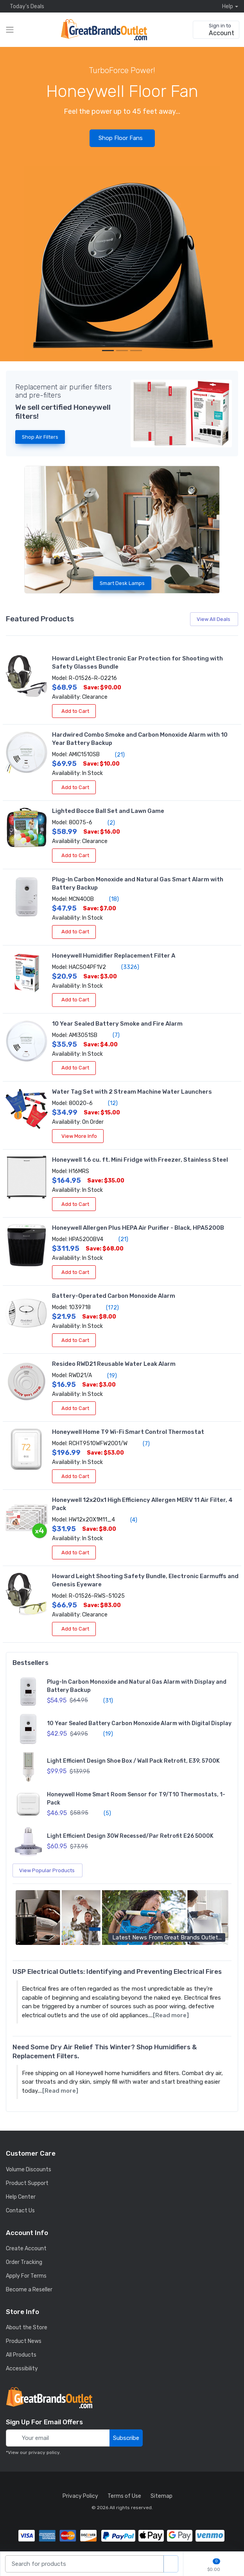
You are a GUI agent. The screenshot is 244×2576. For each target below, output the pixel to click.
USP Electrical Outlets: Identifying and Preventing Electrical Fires (117, 1971)
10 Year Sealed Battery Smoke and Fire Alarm (117, 1023)
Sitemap (161, 2496)
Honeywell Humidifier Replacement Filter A (113, 955)
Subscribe (126, 2437)
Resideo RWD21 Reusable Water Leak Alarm (114, 1363)
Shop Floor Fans (123, 138)
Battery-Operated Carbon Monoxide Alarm (113, 1295)
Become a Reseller (29, 2289)
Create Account (26, 2248)
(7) (112, 1035)
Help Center (21, 2197)
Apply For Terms (26, 2276)
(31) (103, 1700)
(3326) (125, 967)
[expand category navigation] (10, 30)
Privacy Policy (80, 2496)
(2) (107, 823)
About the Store (26, 2327)
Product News (23, 2341)
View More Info (78, 1136)
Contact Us (20, 2210)
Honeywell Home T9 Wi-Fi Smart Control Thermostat (128, 1431)
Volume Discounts (28, 2169)
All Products (21, 2355)
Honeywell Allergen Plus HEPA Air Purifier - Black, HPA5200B (138, 1227)
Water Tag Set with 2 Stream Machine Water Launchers (132, 1091)
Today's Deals (25, 6)
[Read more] (171, 2015)
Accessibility (22, 2368)
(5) (103, 1813)
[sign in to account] (216, 30)
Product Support (27, 2183)
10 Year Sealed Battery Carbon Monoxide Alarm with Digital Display (139, 1723)
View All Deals (215, 619)
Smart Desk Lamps (122, 583)
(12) (108, 1103)
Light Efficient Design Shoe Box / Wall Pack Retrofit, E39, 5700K (133, 1761)
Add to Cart (74, 711)
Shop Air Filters (40, 437)
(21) (115, 755)
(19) (107, 1375)
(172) (108, 1307)
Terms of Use (124, 2496)
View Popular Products (48, 1870)
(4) (129, 1520)
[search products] (170, 2564)
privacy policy (44, 2452)
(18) (109, 899)
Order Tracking (24, 2262)
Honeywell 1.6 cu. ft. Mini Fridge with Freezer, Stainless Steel (140, 1159)
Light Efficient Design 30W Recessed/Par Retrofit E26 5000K (130, 1836)
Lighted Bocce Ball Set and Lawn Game (108, 810)
